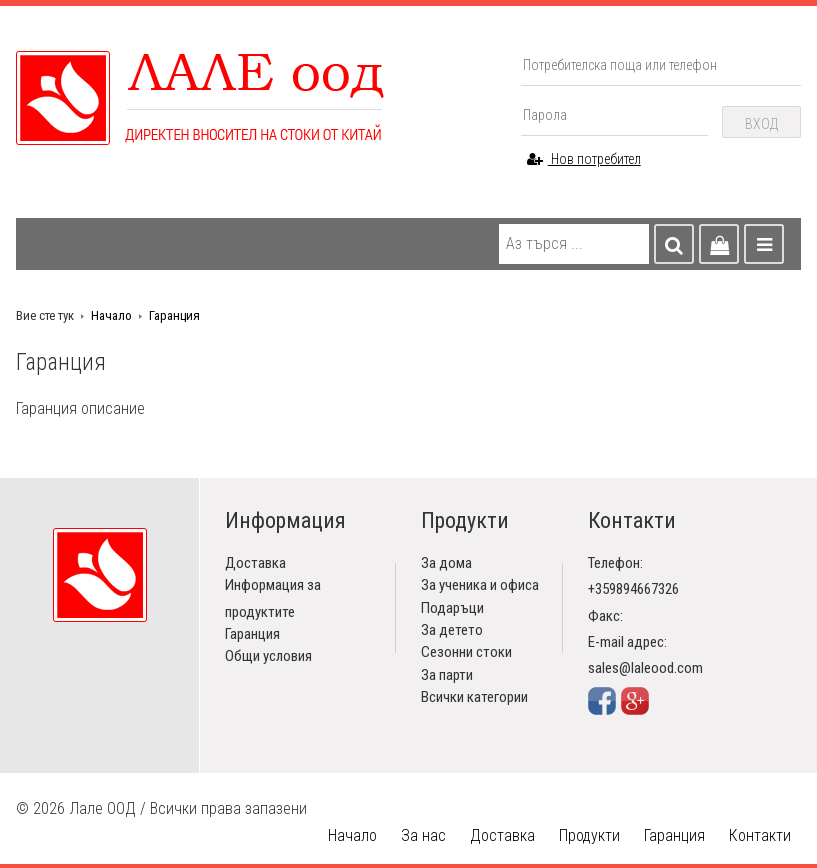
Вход (761, 124)
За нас (423, 835)
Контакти (760, 835)
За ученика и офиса (480, 585)
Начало (111, 315)
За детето (452, 630)
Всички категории (474, 697)
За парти (447, 675)
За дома (446, 563)
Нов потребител (584, 159)
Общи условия (268, 656)
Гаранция (174, 315)
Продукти (589, 835)
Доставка (255, 563)
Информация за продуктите (273, 598)
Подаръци (452, 608)
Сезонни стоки (466, 652)
